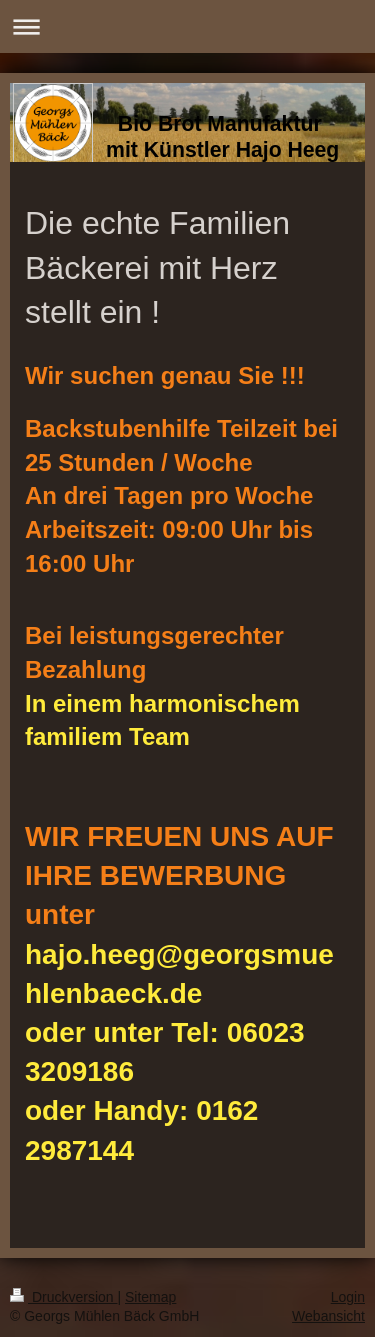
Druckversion (63, 1297)
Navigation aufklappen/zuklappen (187, 26)
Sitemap (150, 1297)
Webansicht (328, 1316)
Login (348, 1297)
